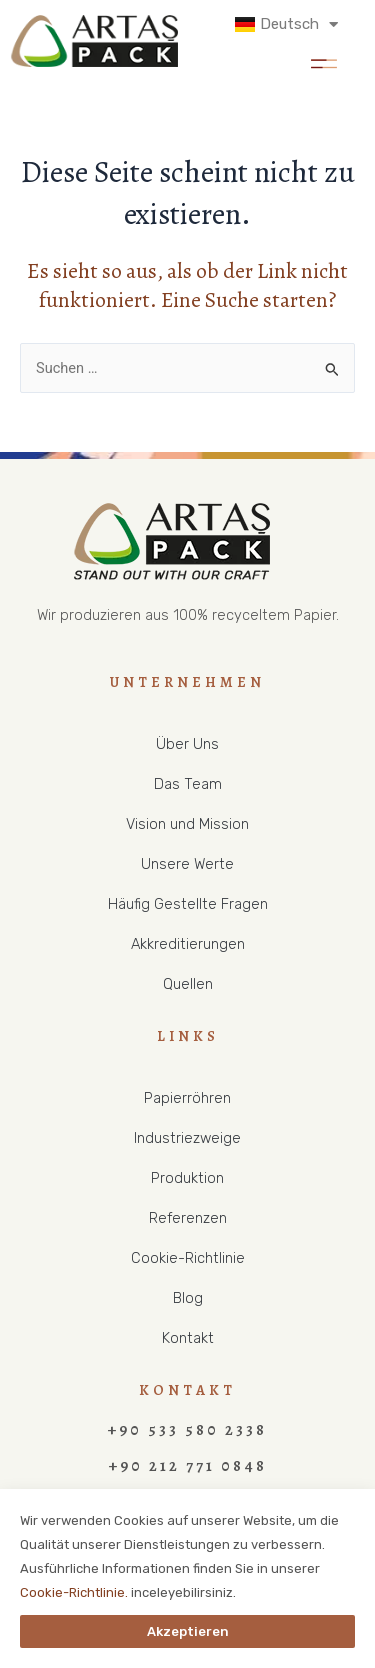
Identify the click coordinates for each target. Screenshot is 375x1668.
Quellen (188, 984)
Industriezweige (187, 1138)
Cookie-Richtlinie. (74, 1592)
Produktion (187, 1178)
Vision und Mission (187, 824)
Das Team (188, 784)
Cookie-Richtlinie (188, 1258)
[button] (324, 60)
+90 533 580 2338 (187, 1430)
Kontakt (188, 1338)
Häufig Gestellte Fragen (188, 904)
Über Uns (187, 744)
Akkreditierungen (188, 944)
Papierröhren (187, 1098)
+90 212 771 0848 (188, 1466)
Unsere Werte (187, 864)
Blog (188, 1298)
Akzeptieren (188, 1631)
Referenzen (188, 1218)
